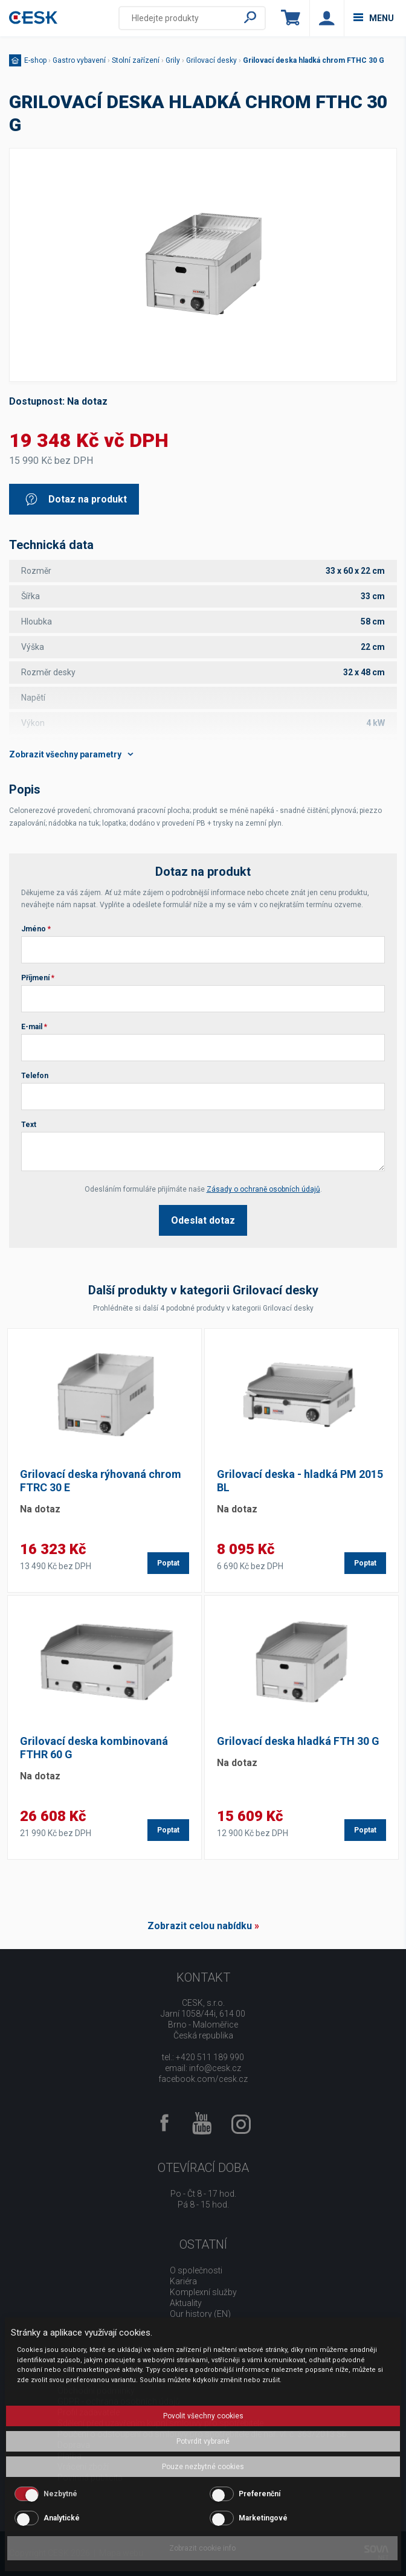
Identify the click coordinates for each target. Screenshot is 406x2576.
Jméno (36, 929)
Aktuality (186, 2303)
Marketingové (263, 2518)
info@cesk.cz (215, 2068)
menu (373, 18)
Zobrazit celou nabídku (199, 1926)
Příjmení (37, 977)
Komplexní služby (203, 2292)
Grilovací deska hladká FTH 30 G (298, 1741)
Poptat (168, 1563)
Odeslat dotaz (203, 1220)
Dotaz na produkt (75, 499)
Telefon (34, 1075)
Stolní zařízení (136, 60)
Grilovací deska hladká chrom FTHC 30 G (313, 60)
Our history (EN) (200, 2314)
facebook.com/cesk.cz (203, 2079)
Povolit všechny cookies (203, 2416)
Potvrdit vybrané (203, 2441)
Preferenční (259, 2494)
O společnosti (196, 2270)
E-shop (35, 60)
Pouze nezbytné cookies (203, 2466)
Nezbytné (60, 2494)
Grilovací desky (211, 60)
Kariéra (183, 2281)
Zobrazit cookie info (202, 2548)
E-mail (34, 1026)
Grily (173, 60)
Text (28, 1124)
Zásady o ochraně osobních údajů (263, 1189)
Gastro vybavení (79, 60)
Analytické (62, 2518)
